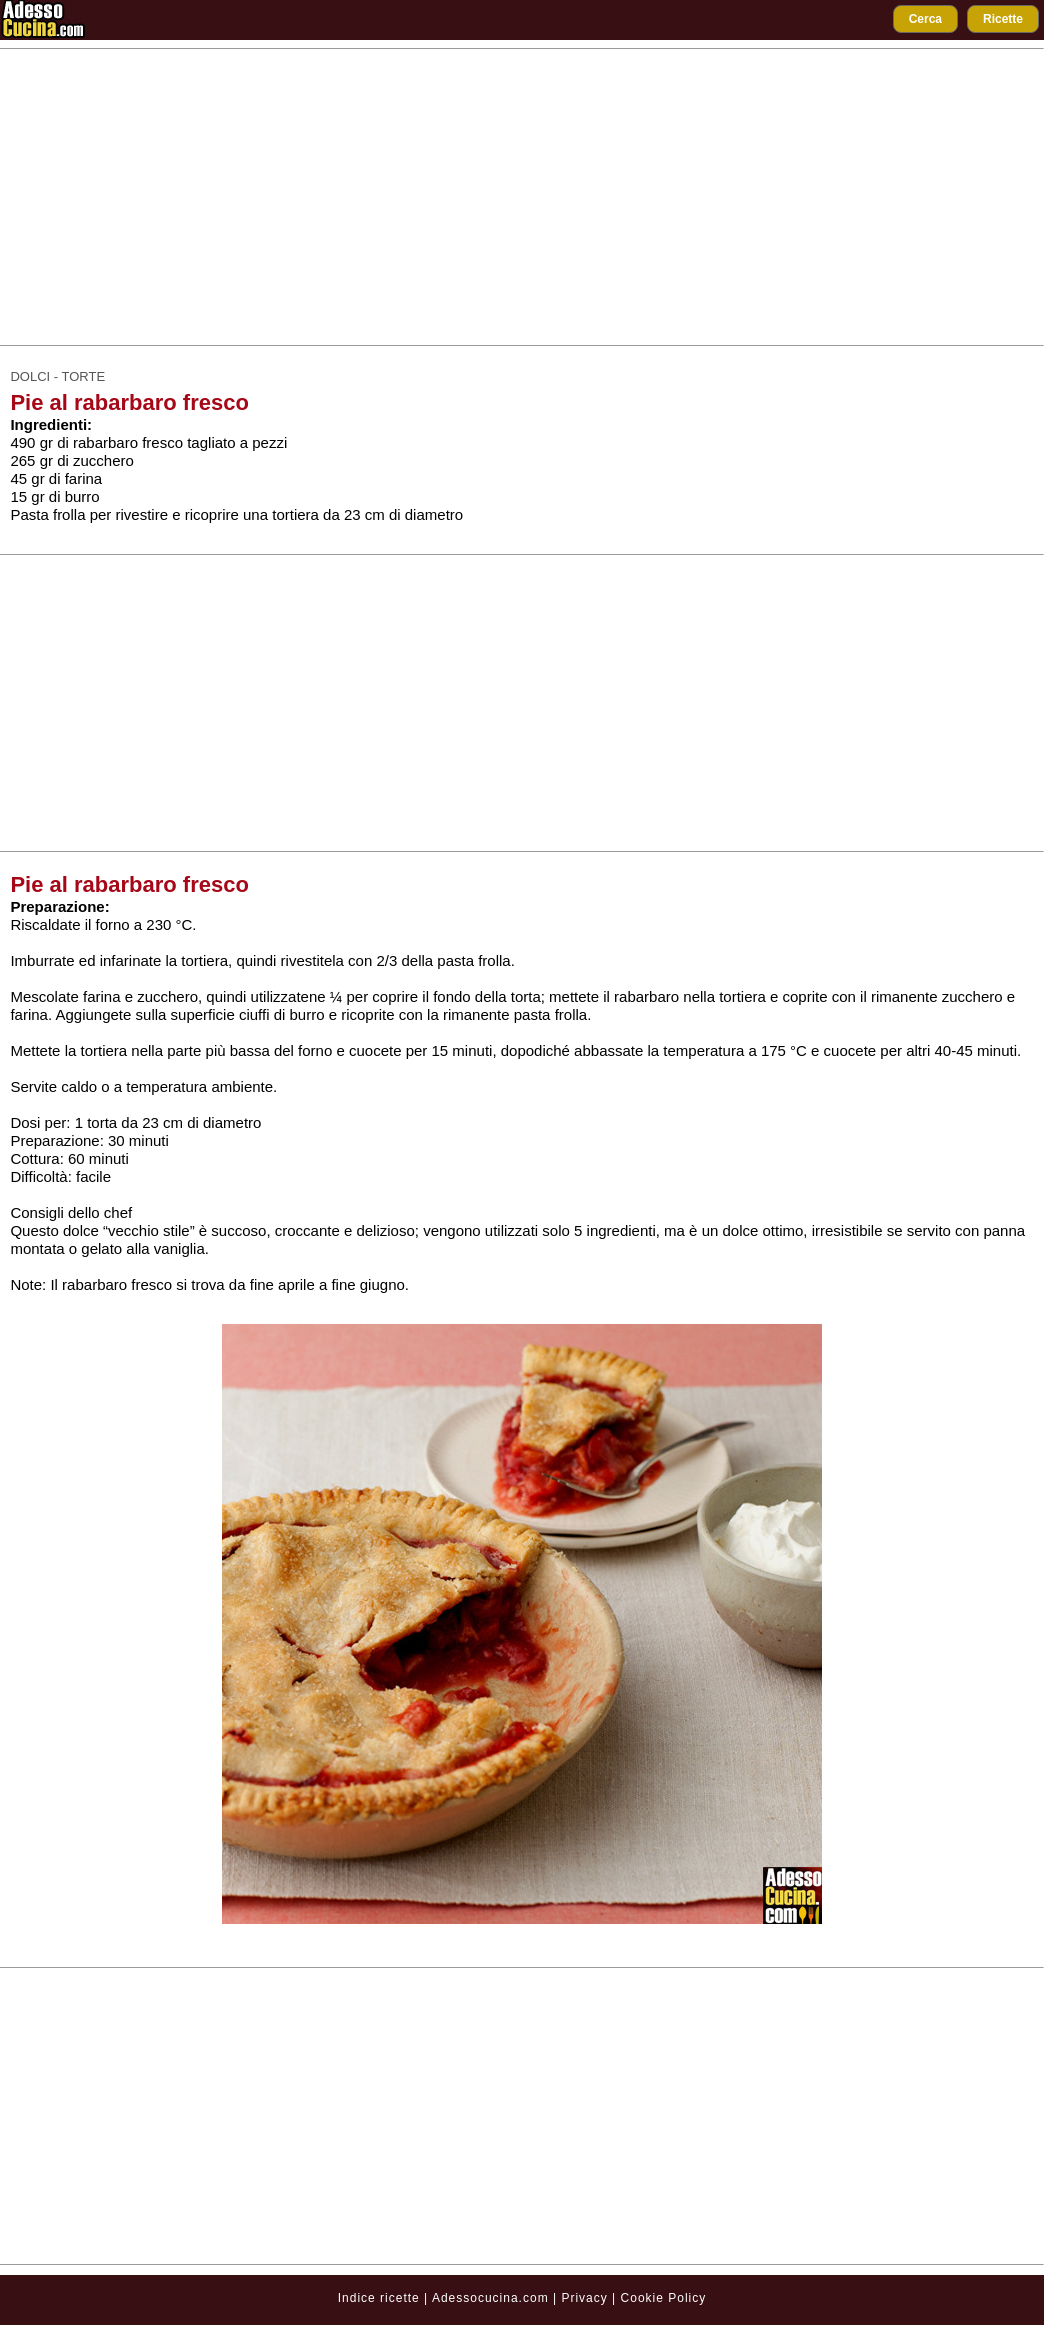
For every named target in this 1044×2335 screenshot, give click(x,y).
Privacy (586, 2298)
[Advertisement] (522, 197)
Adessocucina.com (490, 2298)
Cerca (925, 19)
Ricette (1003, 19)
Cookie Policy (664, 2298)
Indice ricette (379, 2298)
